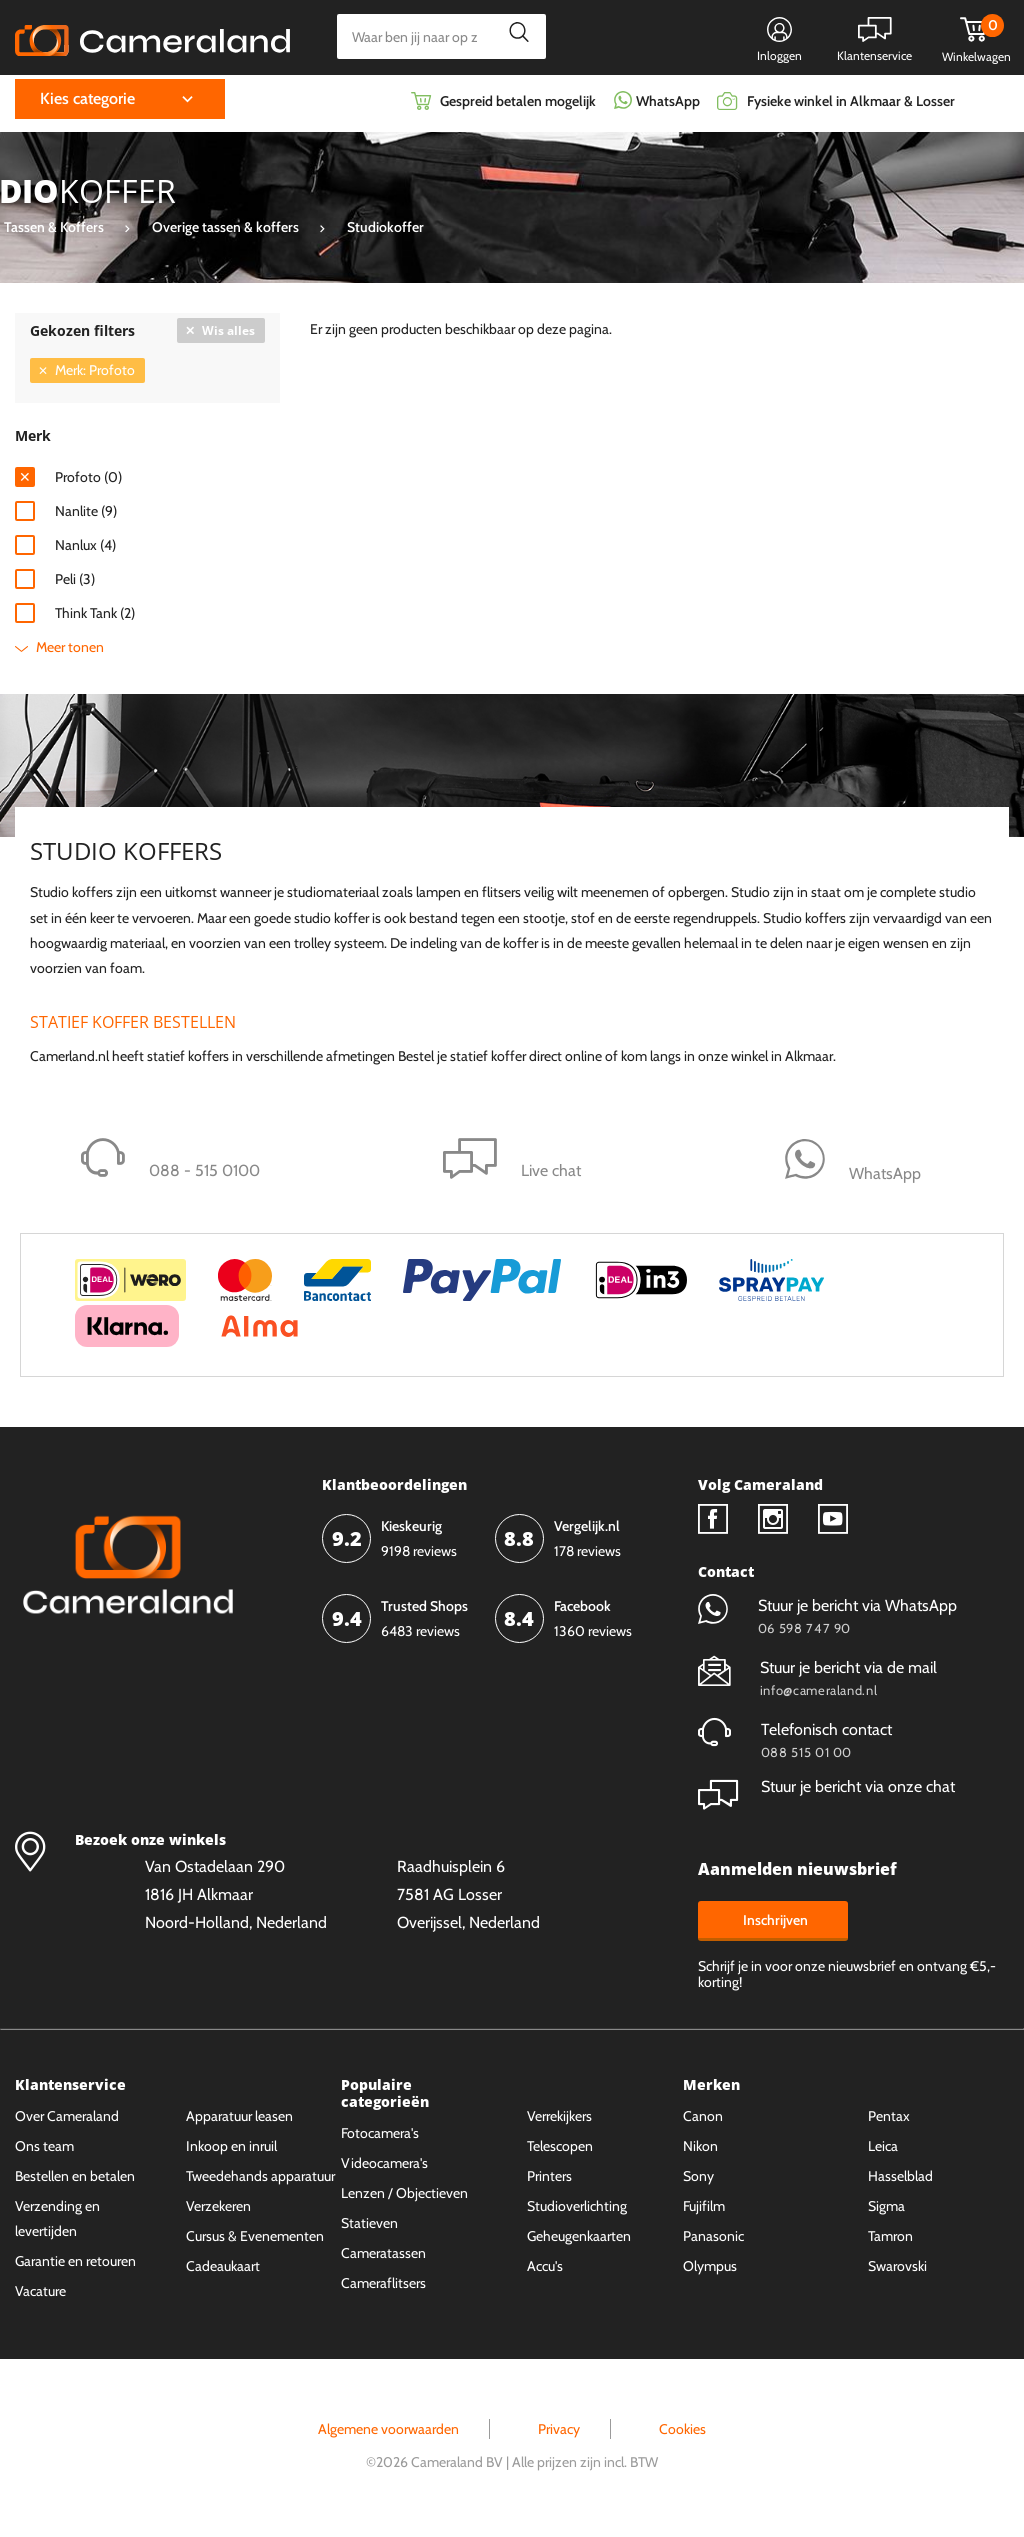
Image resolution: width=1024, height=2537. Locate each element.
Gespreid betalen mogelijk (518, 107)
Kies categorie (87, 104)
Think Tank (95, 618)
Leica (883, 2152)
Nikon (700, 2152)
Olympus (710, 2272)
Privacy (559, 2435)
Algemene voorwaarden (388, 2435)
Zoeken (513, 36)
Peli (75, 584)
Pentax (889, 2122)
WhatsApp (666, 107)
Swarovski (897, 2272)
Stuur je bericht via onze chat (826, 1792)
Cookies (682, 2435)
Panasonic (713, 2242)
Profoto (88, 482)
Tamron (890, 2242)
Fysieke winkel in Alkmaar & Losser (851, 107)
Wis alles (228, 335)
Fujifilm (704, 2212)
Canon (703, 2122)
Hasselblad (900, 2182)
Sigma (886, 2212)
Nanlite (86, 516)
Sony (698, 2182)
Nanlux (85, 550)
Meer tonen (70, 652)
